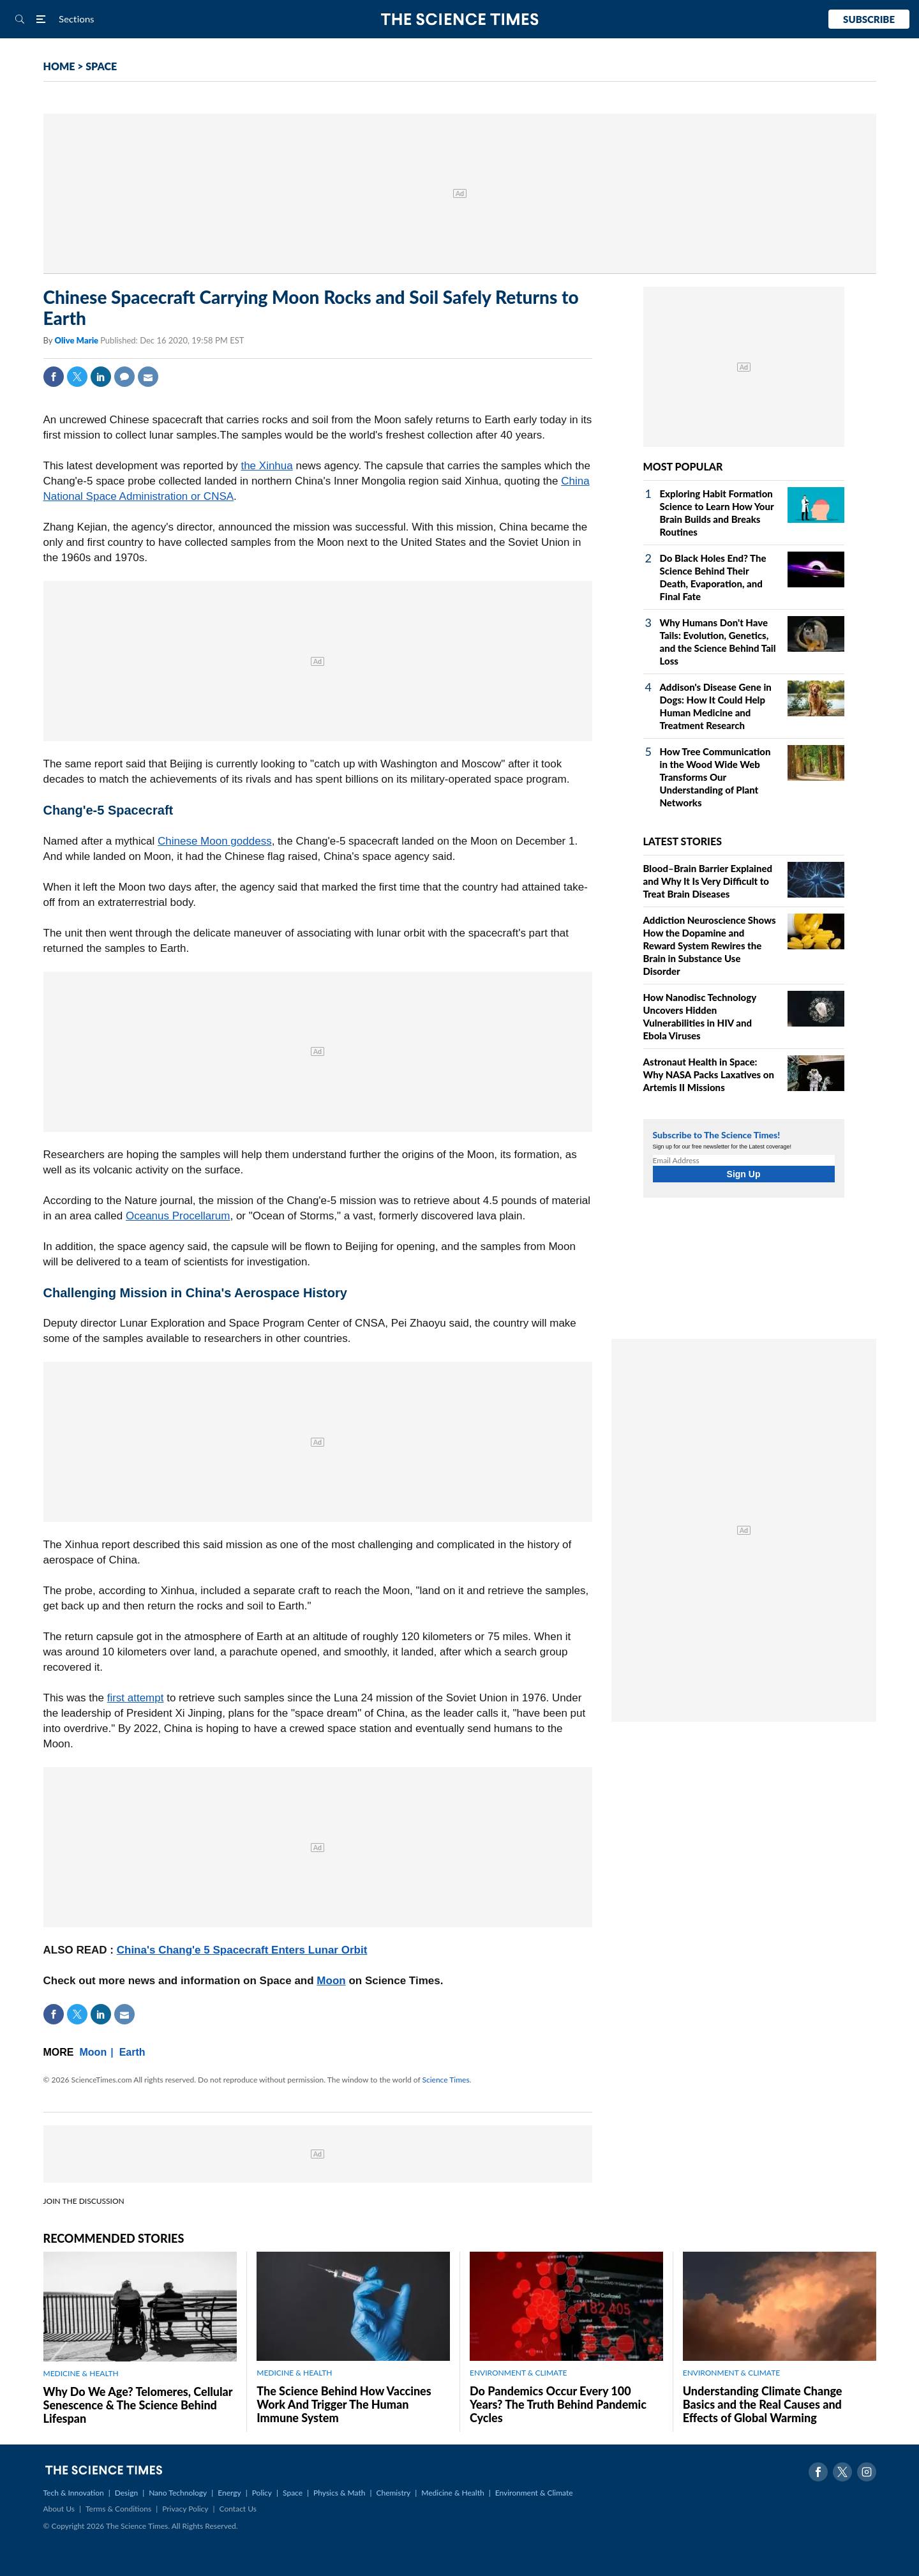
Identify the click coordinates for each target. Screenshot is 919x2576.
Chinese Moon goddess (215, 841)
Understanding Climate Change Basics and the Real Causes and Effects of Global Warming (762, 2404)
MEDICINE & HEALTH (81, 2373)
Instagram (866, 2472)
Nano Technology (178, 2492)
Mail (148, 376)
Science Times (446, 2079)
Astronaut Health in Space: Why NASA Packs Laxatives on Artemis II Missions (708, 1074)
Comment (124, 376)
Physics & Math (339, 2492)
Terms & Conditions (118, 2508)
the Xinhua (266, 466)
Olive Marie (77, 340)
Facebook (53, 376)
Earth (132, 2052)
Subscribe (869, 19)
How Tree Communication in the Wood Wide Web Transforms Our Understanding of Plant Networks (715, 777)
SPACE (101, 66)
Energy (229, 2492)
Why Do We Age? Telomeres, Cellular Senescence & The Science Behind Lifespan (138, 2404)
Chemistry (393, 2492)
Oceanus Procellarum (178, 1216)
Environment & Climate (534, 2492)
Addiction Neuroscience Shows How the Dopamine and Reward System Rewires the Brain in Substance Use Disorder (709, 945)
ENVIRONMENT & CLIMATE (518, 2372)
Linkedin (101, 376)
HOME (59, 66)
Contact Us (238, 2508)
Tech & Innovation (73, 2492)
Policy (262, 2492)
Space (293, 2492)
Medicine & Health (452, 2492)
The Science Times (460, 19)
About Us (59, 2508)
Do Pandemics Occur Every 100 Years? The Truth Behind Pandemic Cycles (558, 2404)
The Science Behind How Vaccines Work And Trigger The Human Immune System (344, 2404)
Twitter (77, 376)
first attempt (135, 1698)
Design (126, 2492)
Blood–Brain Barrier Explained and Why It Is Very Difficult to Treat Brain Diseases (708, 881)
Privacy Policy (185, 2508)
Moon (331, 1981)
